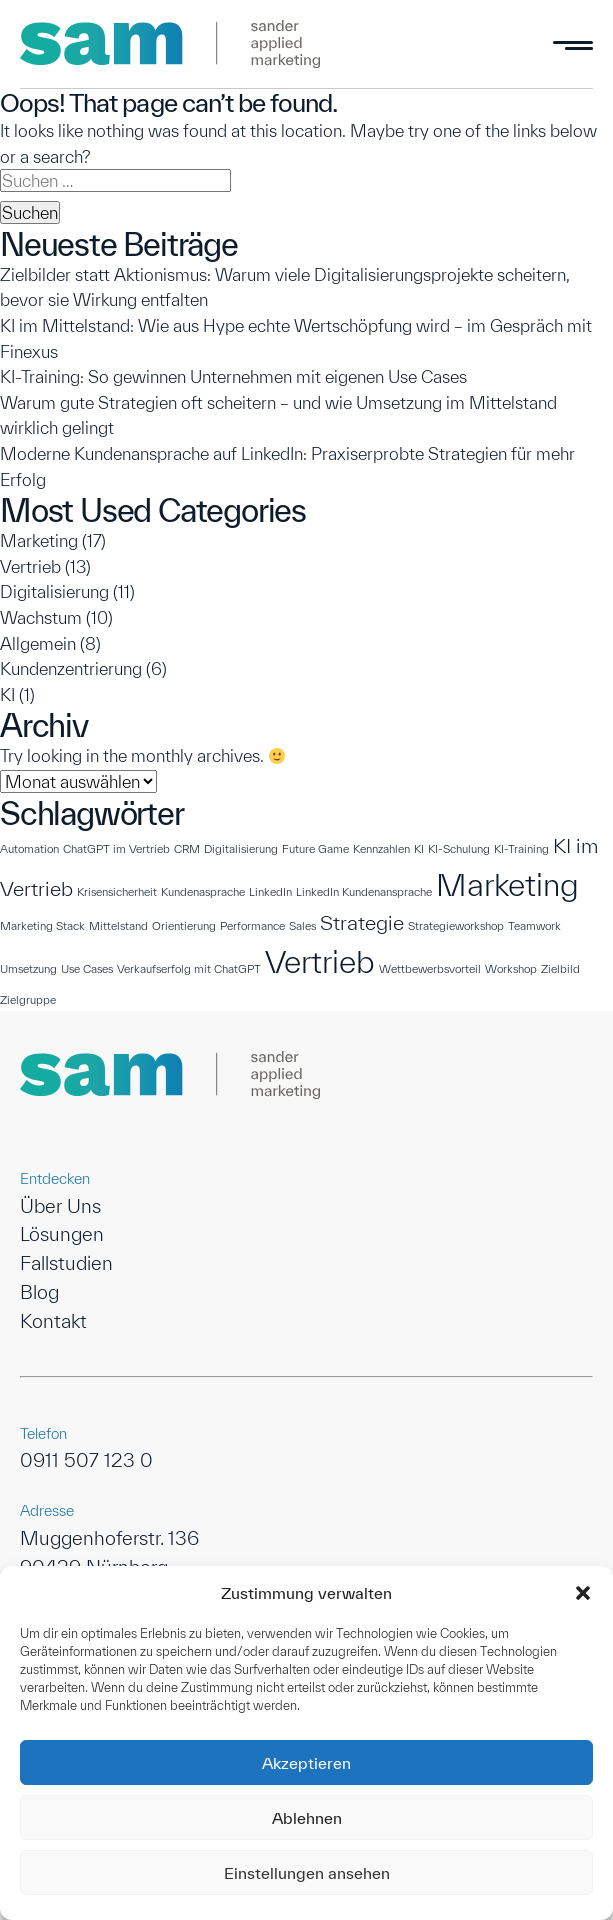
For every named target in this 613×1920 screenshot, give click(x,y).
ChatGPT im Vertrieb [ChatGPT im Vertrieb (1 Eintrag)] (116, 848)
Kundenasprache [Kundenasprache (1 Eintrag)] (203, 891)
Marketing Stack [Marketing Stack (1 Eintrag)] (42, 925)
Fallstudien (66, 1263)
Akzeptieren (306, 1763)
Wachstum (41, 617)
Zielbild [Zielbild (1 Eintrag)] (560, 968)
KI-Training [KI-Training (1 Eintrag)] (521, 848)
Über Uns (60, 1206)
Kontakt (53, 1321)
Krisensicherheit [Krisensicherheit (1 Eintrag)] (117, 891)
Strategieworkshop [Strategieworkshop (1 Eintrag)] (456, 925)
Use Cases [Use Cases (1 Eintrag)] (87, 968)
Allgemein (38, 643)
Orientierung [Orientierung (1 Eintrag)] (184, 925)
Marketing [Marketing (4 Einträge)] (507, 884)
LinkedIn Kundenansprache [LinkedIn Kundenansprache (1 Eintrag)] (364, 891)
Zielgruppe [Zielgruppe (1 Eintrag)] (28, 999)
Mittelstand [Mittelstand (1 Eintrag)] (118, 925)
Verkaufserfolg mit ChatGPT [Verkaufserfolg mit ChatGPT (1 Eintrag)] (189, 968)
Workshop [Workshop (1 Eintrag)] (511, 968)
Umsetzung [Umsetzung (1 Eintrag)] (28, 968)
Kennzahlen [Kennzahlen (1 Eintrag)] (381, 848)
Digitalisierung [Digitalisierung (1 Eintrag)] (241, 848)
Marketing (39, 540)
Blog (39, 1292)
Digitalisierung (54, 591)
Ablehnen (307, 1818)
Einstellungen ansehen (307, 1873)
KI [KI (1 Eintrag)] (419, 848)
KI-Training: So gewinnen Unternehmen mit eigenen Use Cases (233, 376)
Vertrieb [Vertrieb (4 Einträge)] (320, 961)
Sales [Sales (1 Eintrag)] (302, 925)
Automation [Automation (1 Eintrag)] (29, 848)
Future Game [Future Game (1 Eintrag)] (315, 848)
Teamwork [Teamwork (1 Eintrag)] (534, 925)
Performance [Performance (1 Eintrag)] (252, 925)
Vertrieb (30, 566)
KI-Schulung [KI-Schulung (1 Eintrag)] (459, 848)
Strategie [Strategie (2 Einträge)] (362, 922)
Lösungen (62, 1234)
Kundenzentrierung (71, 668)
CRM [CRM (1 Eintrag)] (187, 848)
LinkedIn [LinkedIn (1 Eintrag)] (270, 891)
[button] (583, 1593)
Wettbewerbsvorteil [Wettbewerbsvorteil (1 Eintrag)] (430, 968)
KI (7, 694)
